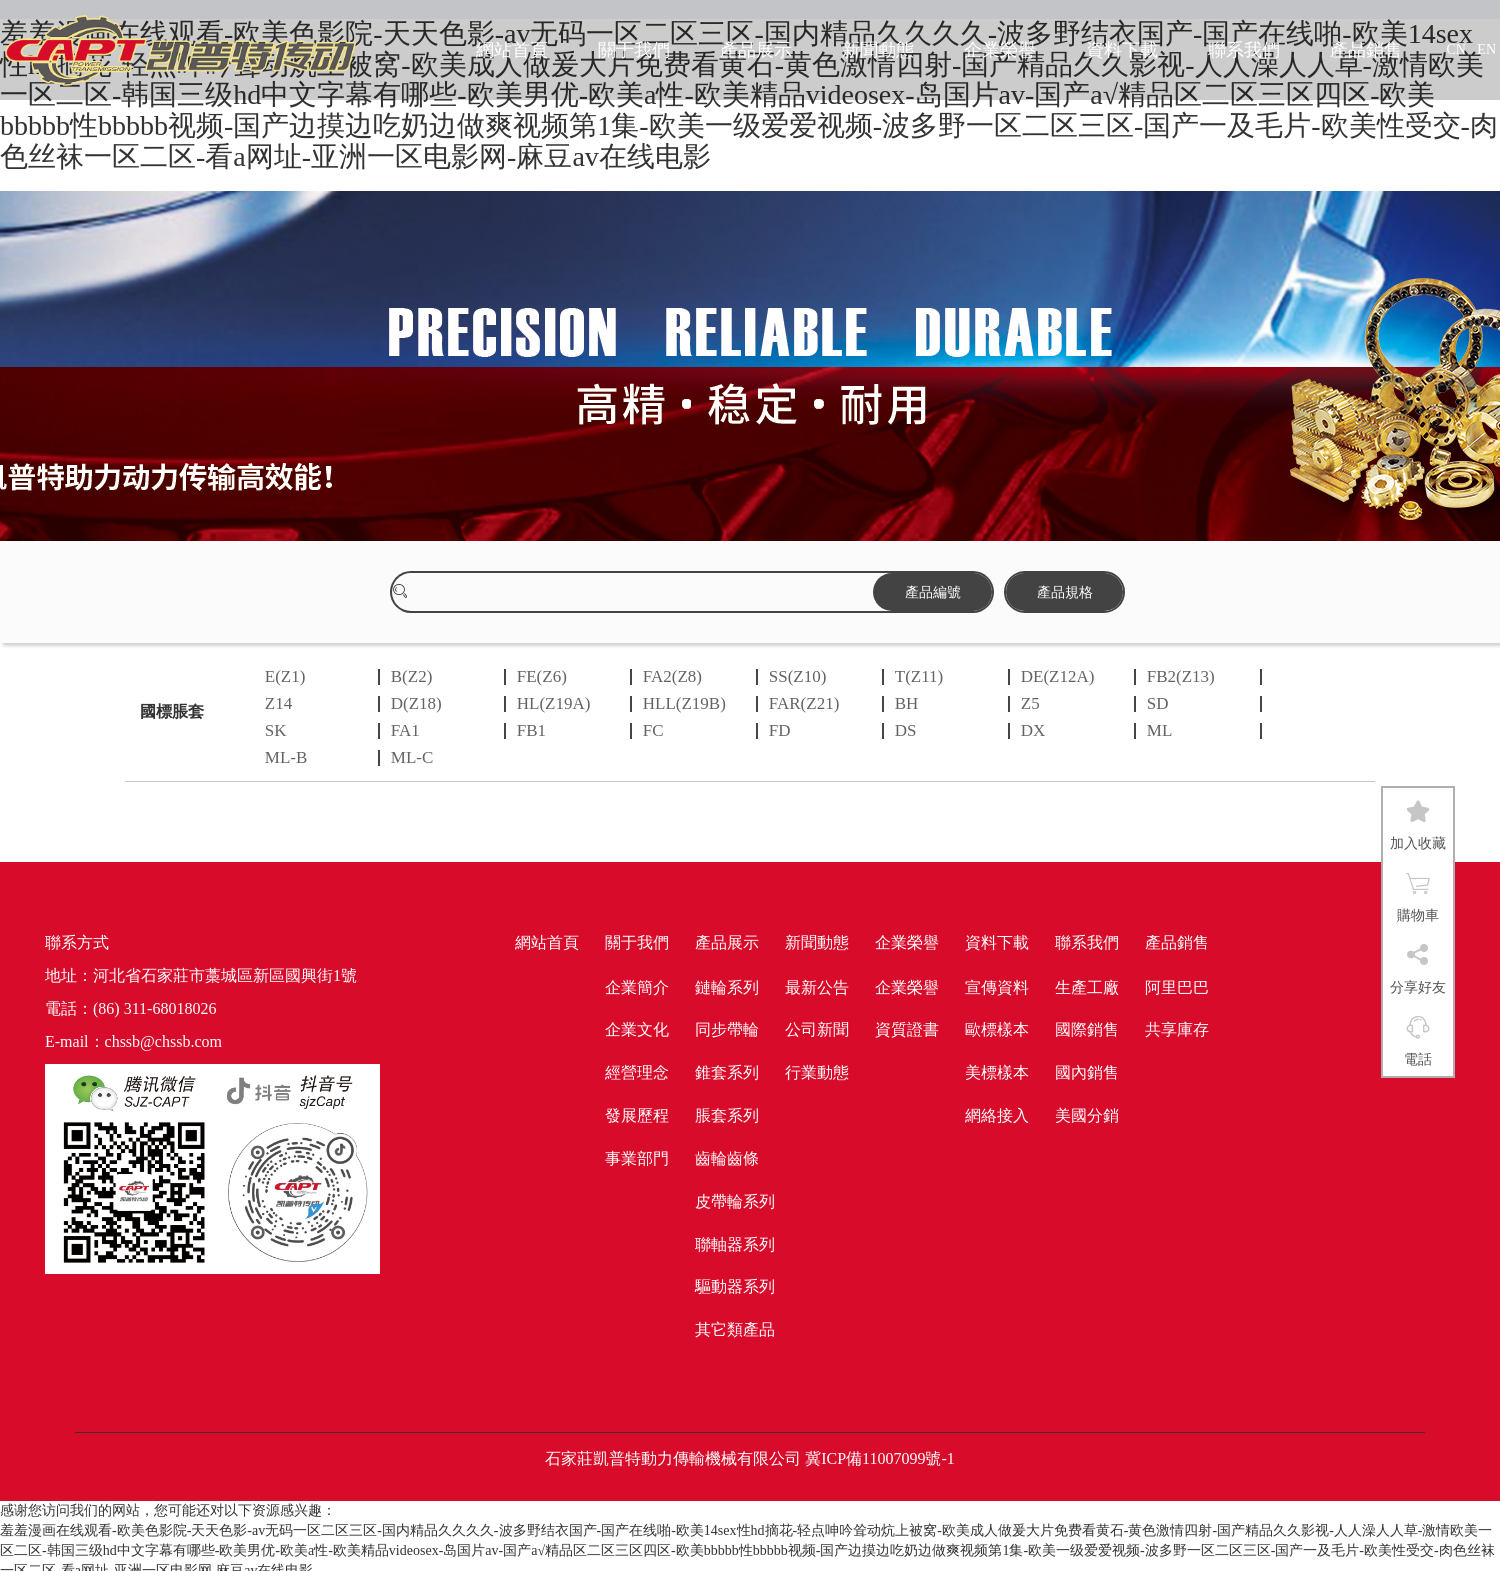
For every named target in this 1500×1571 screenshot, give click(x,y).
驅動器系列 (735, 1286)
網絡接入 (997, 1115)
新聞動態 (878, 50)
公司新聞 (817, 1029)
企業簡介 (637, 987)
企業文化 (637, 1029)
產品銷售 (1366, 50)
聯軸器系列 (735, 1244)
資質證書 (907, 1029)
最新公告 (817, 987)
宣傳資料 (997, 987)
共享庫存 (1177, 1029)
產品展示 (756, 50)
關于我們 (634, 50)
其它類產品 (735, 1329)
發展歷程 (637, 1115)
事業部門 (637, 1158)
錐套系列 (727, 1072)
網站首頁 (512, 50)
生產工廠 (1087, 987)
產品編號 (933, 592)
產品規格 (1065, 592)
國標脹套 (172, 711)
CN (1455, 49)
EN (1486, 49)
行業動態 (817, 1072)
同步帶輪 (727, 1029)
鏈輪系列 (727, 987)
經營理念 (637, 1072)
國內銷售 (1087, 1072)
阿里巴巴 (1177, 987)
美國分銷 (1087, 1115)
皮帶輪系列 (735, 1201)
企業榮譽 (1000, 50)
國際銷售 (1087, 1029)
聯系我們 (1244, 50)
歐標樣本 (997, 1029)
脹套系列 (727, 1115)
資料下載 (1122, 50)
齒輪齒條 (727, 1158)
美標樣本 (997, 1072)
